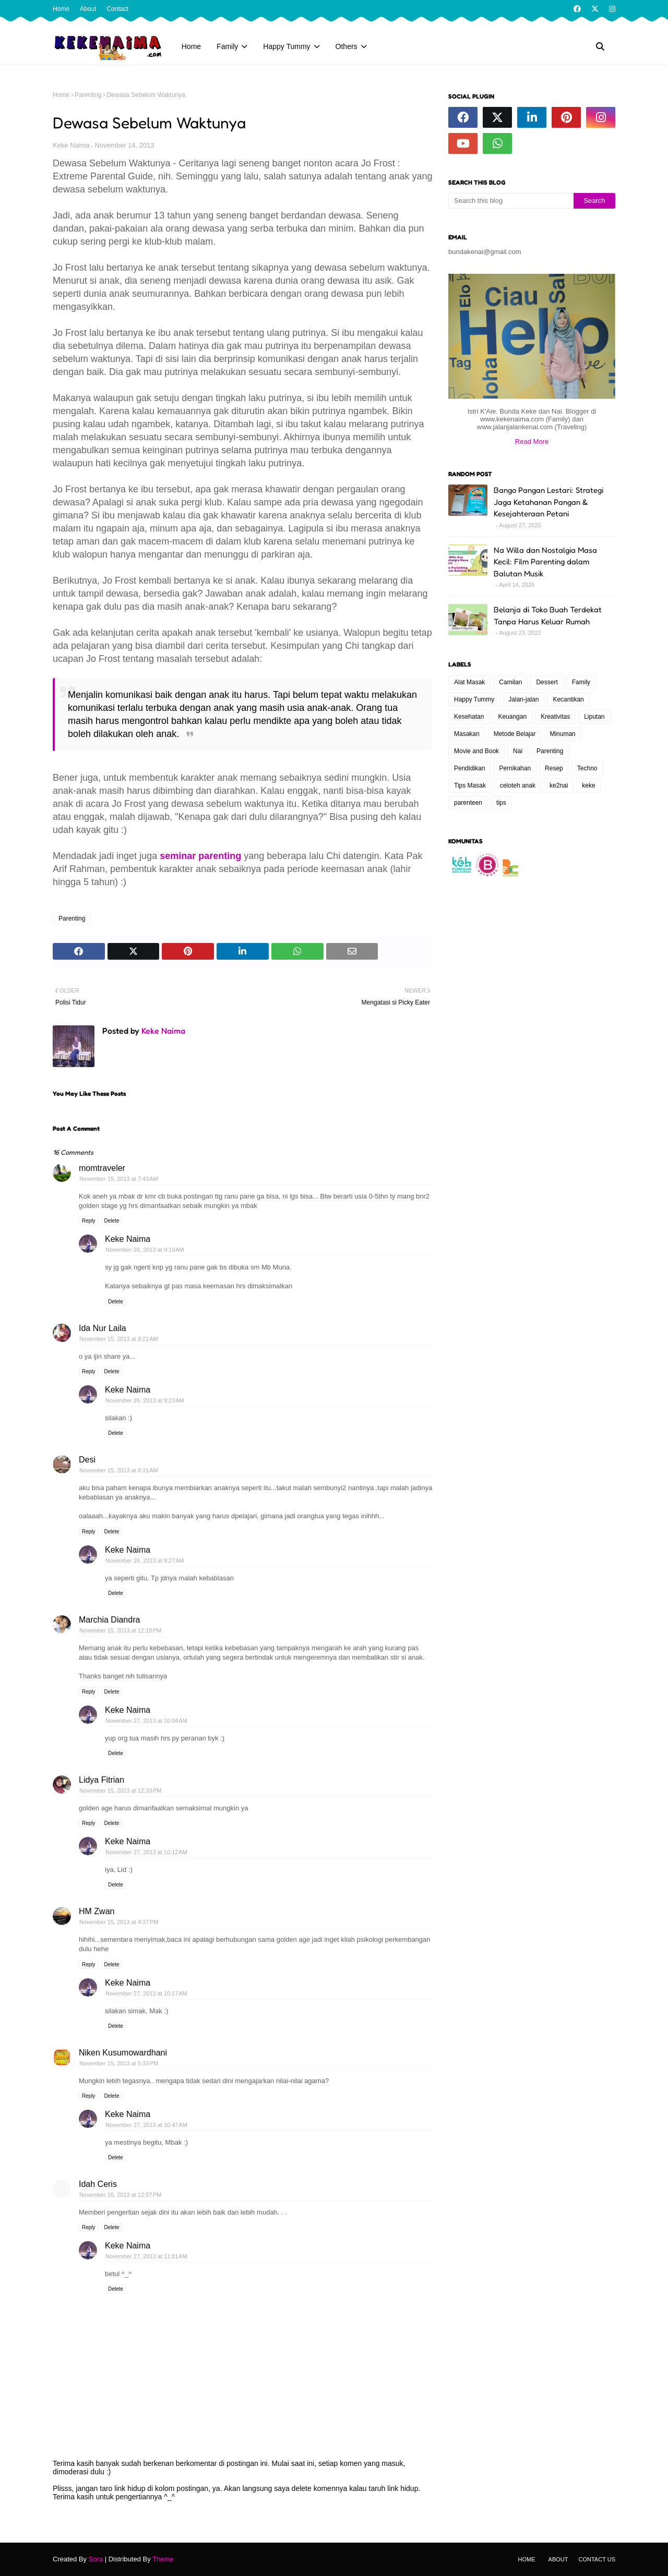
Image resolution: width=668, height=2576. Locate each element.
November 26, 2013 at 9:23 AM (144, 1400)
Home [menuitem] (191, 46)
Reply (89, 1221)
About (88, 9)
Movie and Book (476, 751)
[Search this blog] (511, 201)
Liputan (594, 716)
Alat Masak (469, 682)
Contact (117, 9)
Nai (517, 751)
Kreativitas (555, 716)
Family (581, 682)
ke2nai (559, 785)
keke (588, 785)
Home (61, 9)
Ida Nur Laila (102, 1328)
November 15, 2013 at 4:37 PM (118, 1922)
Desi (87, 1459)
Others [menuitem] (346, 46)
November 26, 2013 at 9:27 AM (144, 1560)
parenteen (468, 802)
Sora (96, 2559)
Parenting (88, 95)
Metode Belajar (515, 733)
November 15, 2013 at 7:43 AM (118, 1179)
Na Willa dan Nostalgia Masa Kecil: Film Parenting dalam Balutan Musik (545, 561)
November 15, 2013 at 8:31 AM (118, 1470)
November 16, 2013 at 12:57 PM (120, 2195)
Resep (554, 768)
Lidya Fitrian (101, 1779)
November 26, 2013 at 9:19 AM (144, 1250)
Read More (531, 441)
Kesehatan (469, 716)
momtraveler (102, 1168)
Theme (162, 2559)
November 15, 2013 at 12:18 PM (120, 1630)
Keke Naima (71, 145)
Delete (112, 1221)
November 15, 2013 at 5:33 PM (118, 2063)
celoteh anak (517, 785)
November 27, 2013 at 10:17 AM (146, 1993)
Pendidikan (469, 768)
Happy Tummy (474, 699)
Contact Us (597, 2559)
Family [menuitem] (227, 46)
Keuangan (512, 716)
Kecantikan (568, 699)
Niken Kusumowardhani (123, 2052)
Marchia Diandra (109, 1619)
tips (501, 802)
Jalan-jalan (523, 699)
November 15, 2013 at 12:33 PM (120, 1790)
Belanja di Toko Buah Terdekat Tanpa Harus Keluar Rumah (548, 615)
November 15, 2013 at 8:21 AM (118, 1339)
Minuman (562, 733)
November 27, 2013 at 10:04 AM (146, 1721)
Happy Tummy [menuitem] (286, 46)
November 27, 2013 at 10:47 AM (146, 2125)
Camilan (510, 682)
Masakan (467, 733)
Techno (587, 768)
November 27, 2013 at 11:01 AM (146, 2256)
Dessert (546, 682)
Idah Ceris (98, 2184)
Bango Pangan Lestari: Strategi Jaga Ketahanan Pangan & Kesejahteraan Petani (548, 501)
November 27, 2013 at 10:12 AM (146, 1852)
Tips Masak (470, 785)
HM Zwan (96, 1911)
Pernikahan (515, 768)
